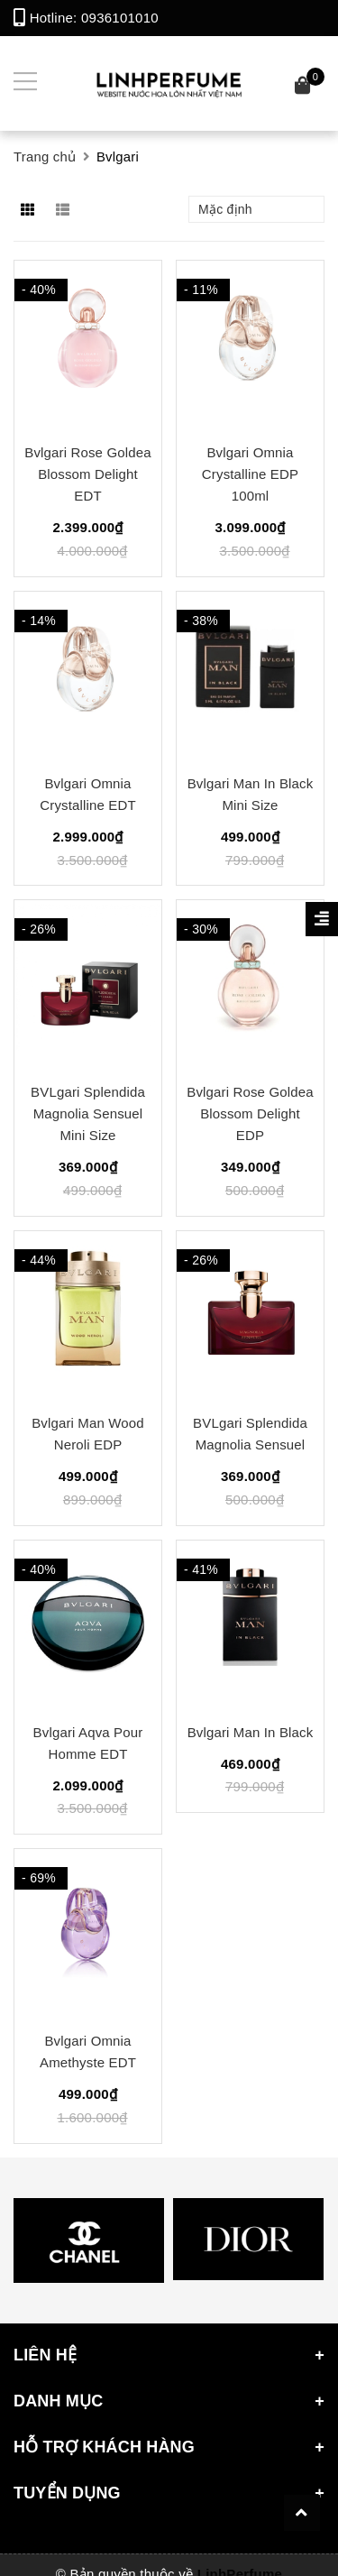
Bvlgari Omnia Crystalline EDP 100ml (250, 474)
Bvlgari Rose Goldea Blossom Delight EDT (87, 474)
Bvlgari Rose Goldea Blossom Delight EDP (250, 1113)
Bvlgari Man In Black (250, 1732)
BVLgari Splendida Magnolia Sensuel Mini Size (88, 1113)
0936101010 (120, 17)
